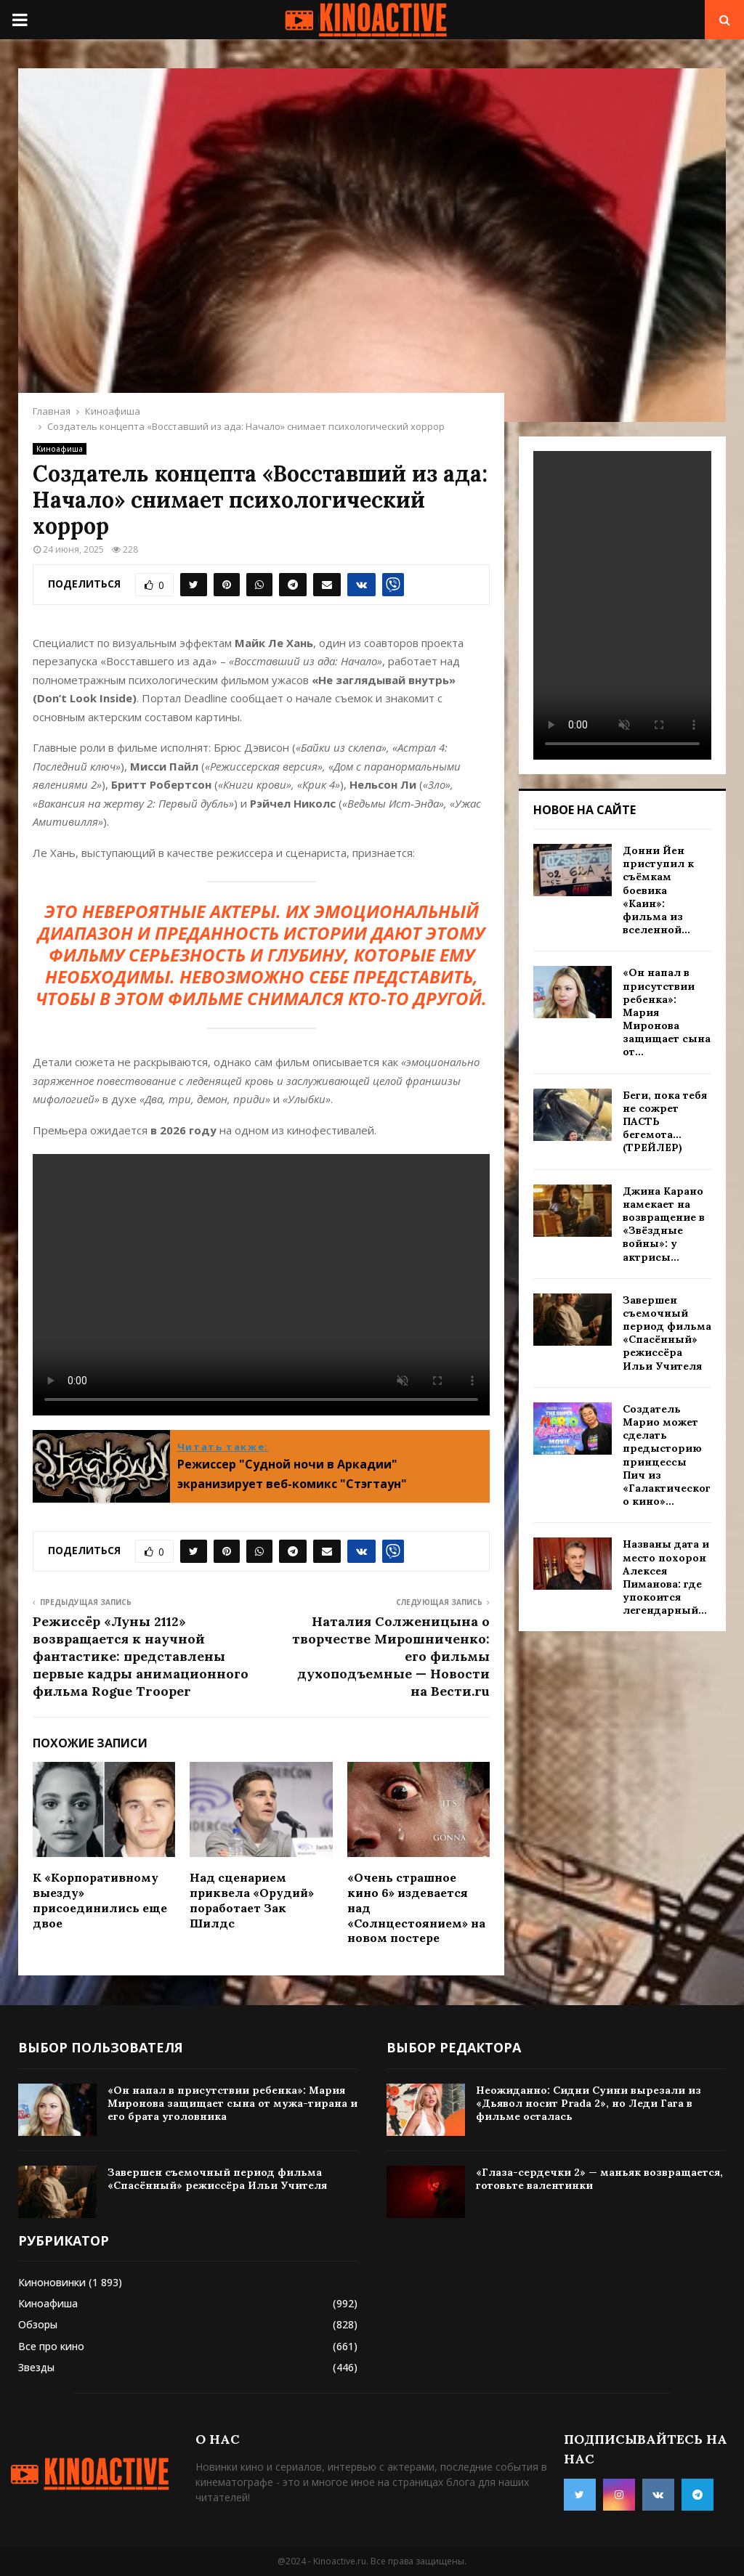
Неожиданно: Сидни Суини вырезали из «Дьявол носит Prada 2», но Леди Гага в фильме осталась (588, 2103)
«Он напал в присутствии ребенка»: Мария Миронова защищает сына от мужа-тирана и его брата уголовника (232, 2103)
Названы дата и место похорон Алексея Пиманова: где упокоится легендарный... (666, 1577)
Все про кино (51, 2346)
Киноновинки (52, 2282)
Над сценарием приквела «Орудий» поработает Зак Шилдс (252, 1900)
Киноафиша (59, 449)
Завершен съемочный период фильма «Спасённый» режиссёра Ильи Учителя (667, 1333)
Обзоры (37, 2324)
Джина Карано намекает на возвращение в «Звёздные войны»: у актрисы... (664, 1224)
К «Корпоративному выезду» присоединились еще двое (100, 1900)
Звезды (36, 2367)
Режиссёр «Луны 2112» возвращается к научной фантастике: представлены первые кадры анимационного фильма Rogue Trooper (140, 1656)
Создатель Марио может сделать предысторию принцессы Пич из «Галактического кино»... (667, 1455)
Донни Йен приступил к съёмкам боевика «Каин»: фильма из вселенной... (658, 890)
